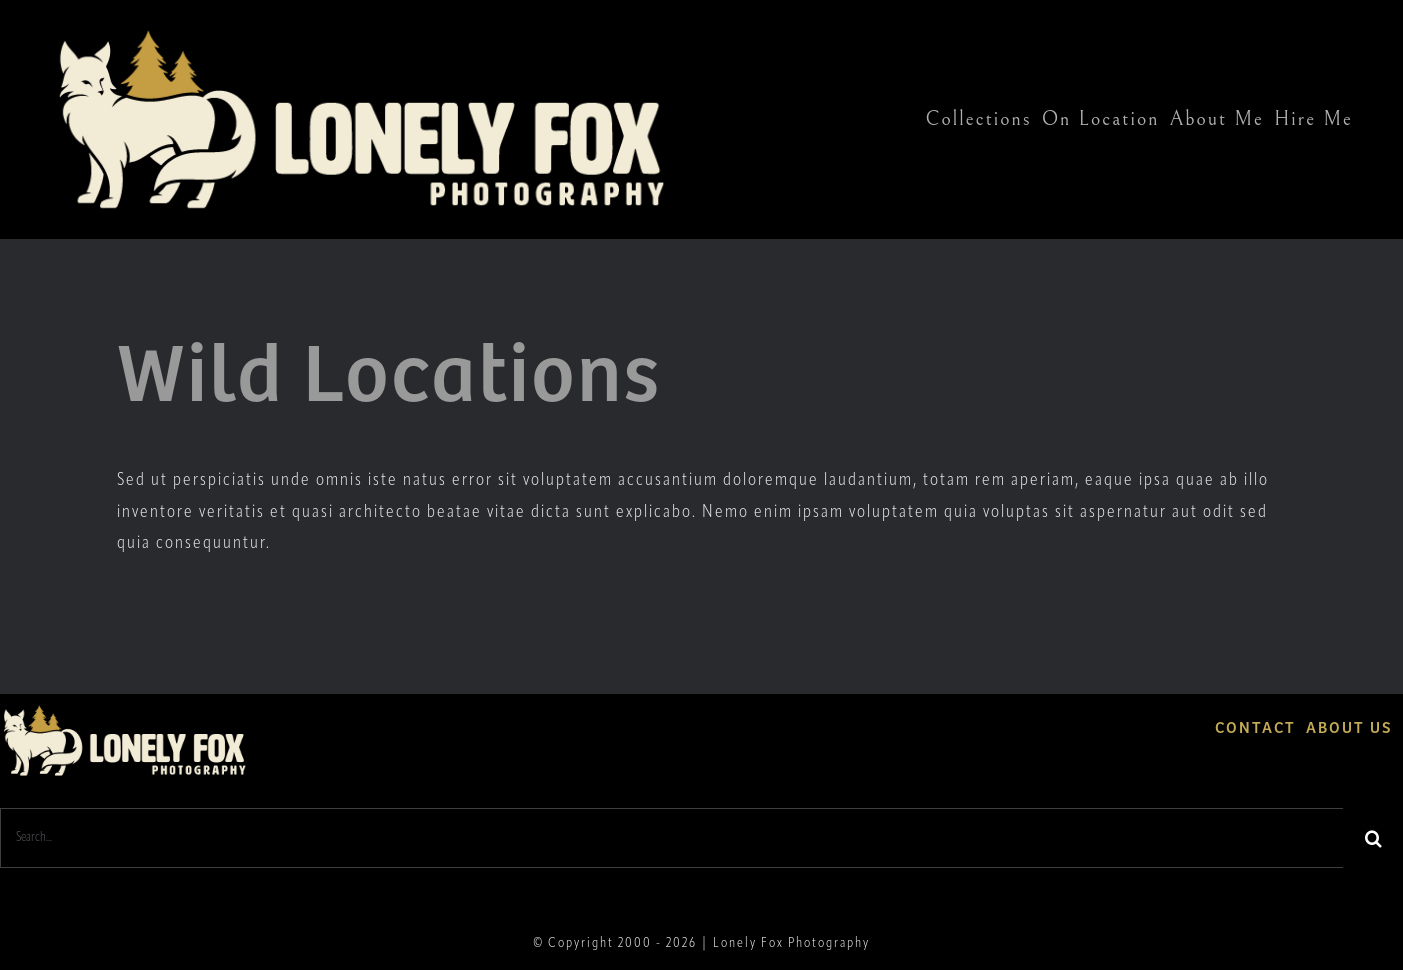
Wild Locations (389, 367)
